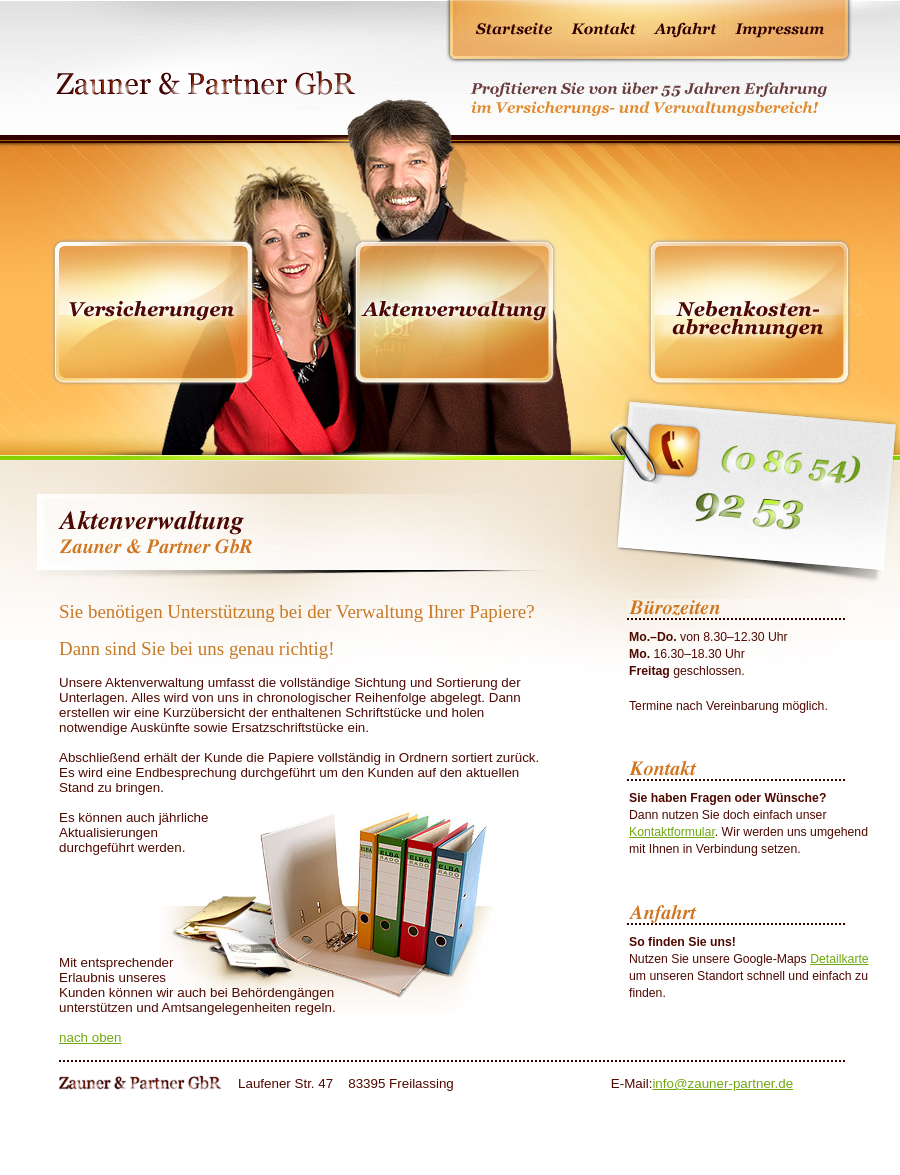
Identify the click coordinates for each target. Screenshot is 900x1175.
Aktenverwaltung (454, 312)
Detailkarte (839, 959)
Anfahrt (686, 28)
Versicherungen (153, 312)
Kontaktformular (672, 832)
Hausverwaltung (749, 312)
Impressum (779, 28)
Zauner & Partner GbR (201, 78)
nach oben (90, 1037)
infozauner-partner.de (722, 1083)
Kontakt (603, 28)
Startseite (514, 28)
